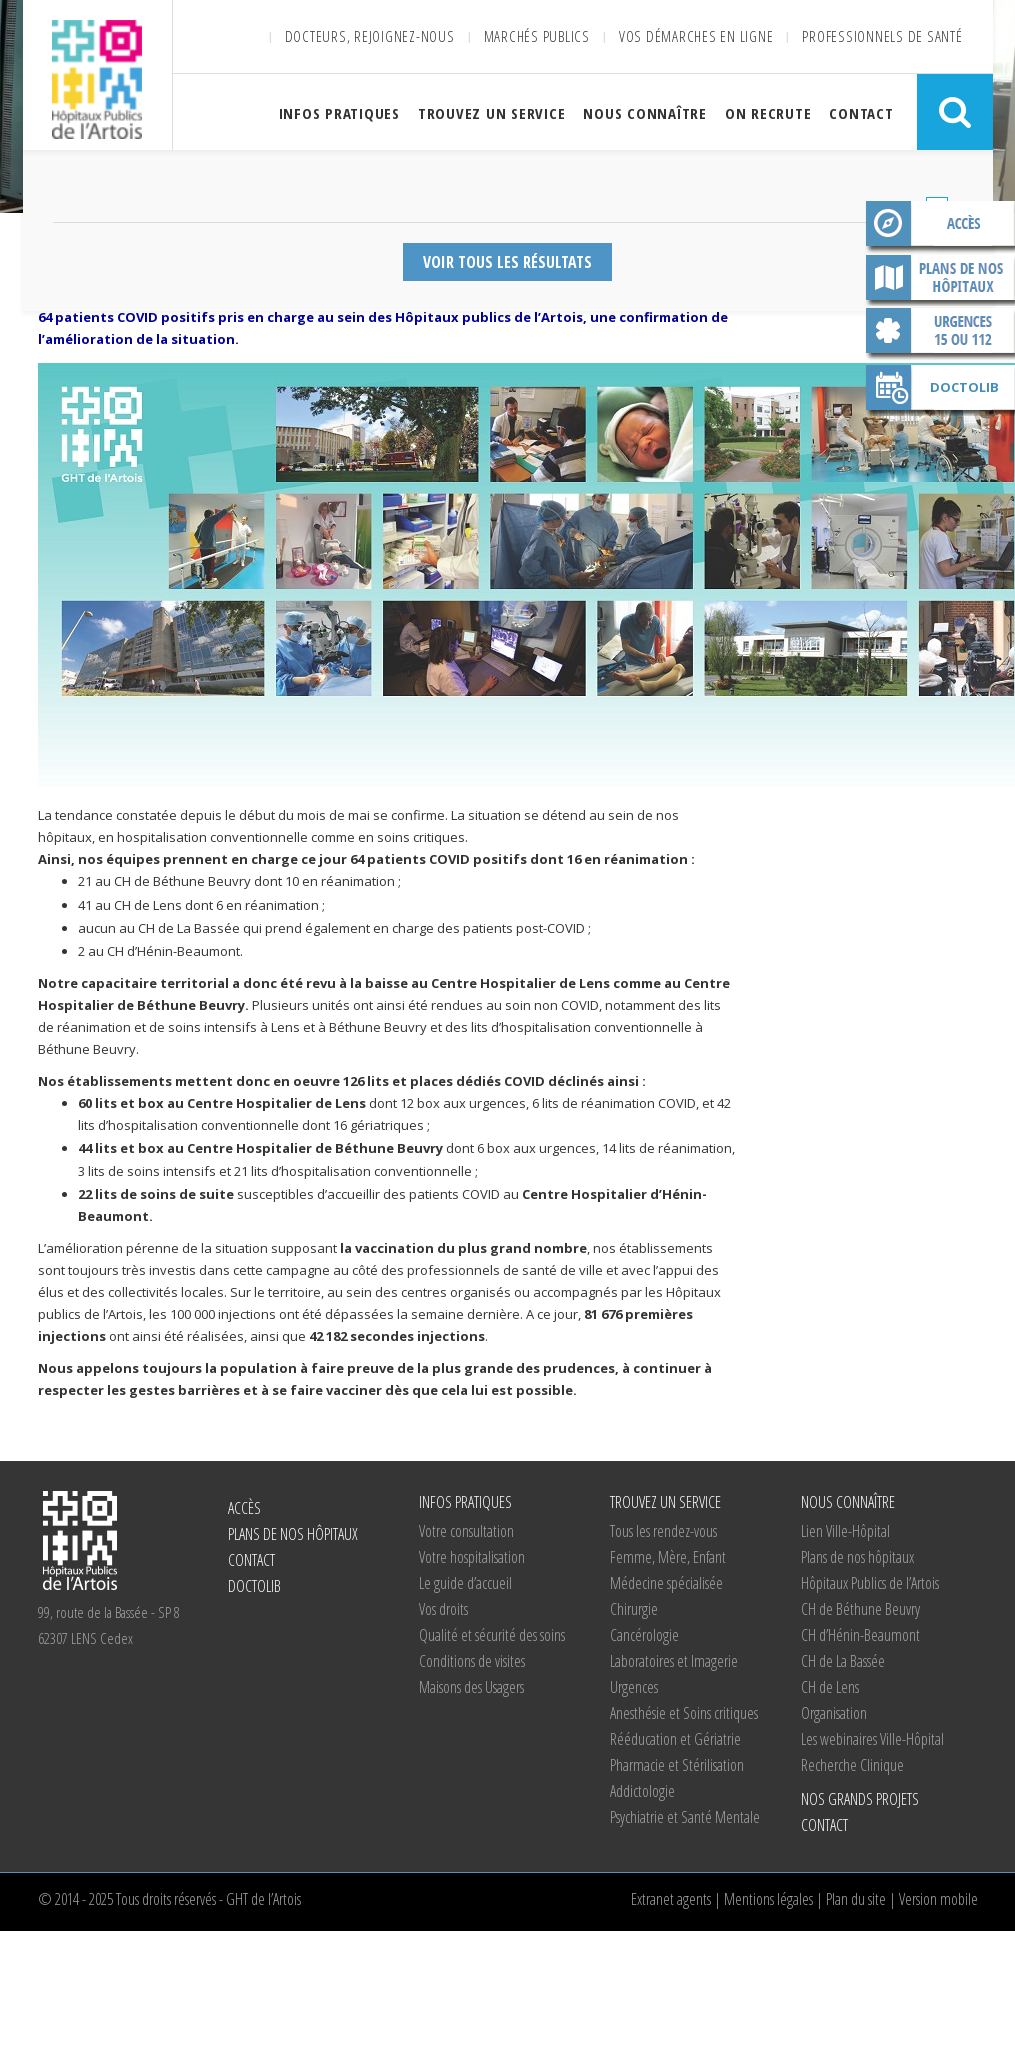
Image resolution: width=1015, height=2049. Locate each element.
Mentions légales (768, 1899)
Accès (940, 227)
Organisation (834, 1713)
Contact (861, 113)
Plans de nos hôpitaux (940, 281)
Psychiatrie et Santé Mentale (685, 1817)
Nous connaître (645, 113)
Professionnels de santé (882, 36)
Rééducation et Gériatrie (675, 1739)
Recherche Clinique (852, 1765)
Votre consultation (466, 1531)
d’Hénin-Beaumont (860, 1635)
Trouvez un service (492, 113)
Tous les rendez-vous (663, 1531)
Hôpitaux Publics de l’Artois (870, 1583)
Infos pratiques (339, 113)
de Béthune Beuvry (860, 1609)
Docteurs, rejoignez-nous (370, 36)
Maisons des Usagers (471, 1687)
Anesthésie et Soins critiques (684, 1713)
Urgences (634, 1687)
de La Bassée (843, 1661)
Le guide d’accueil (465, 1583)
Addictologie (642, 1791)
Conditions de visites (472, 1661)
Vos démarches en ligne (696, 36)
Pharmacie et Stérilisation (677, 1765)
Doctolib (964, 387)
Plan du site (856, 1899)
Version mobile (938, 1899)
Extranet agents (671, 1899)
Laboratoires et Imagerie (674, 1661)
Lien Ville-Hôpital (845, 1531)
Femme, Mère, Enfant (668, 1557)
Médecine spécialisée (666, 1583)
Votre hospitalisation (472, 1557)
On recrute (768, 113)
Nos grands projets (860, 1799)
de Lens (830, 1687)
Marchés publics (537, 36)
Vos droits (443, 1609)
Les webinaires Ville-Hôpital (872, 1739)
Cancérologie (644, 1635)
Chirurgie (634, 1609)
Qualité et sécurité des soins (492, 1635)
